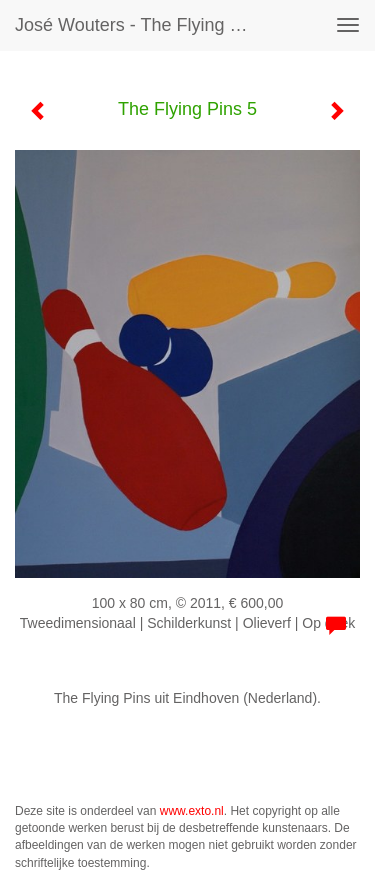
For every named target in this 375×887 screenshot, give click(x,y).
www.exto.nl (192, 811)
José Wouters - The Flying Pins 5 (143, 25)
